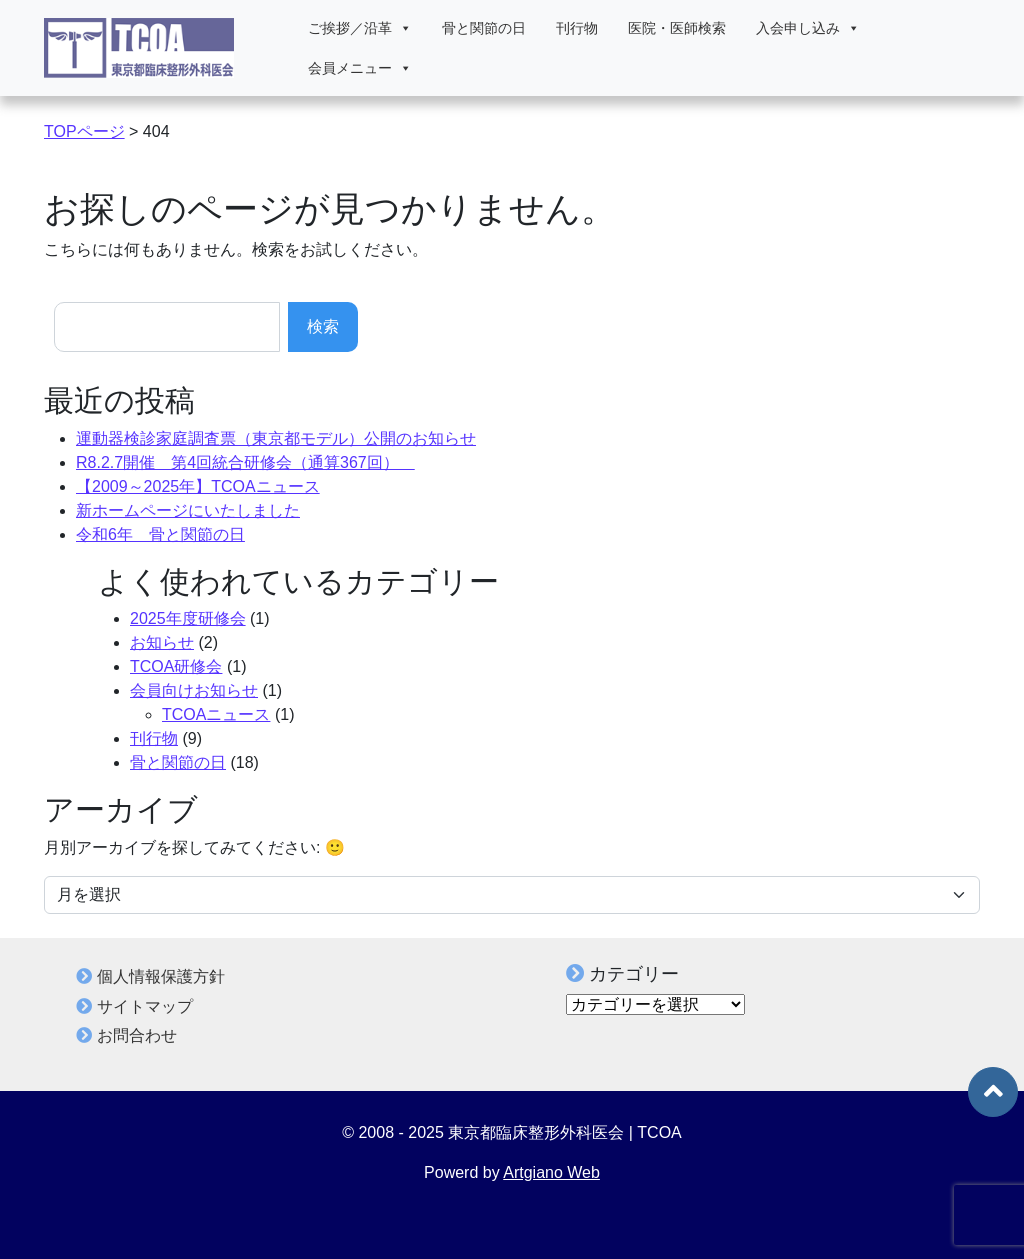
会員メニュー (360, 68)
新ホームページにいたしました (188, 510)
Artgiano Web (551, 1172)
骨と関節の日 (484, 28)
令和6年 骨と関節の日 (160, 534)
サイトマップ (145, 1006)
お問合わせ (137, 1035)
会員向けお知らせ (194, 690)
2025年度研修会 (188, 618)
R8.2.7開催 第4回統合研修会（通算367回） (245, 462)
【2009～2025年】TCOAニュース (198, 486)
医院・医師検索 (677, 28)
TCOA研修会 (176, 666)
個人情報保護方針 (161, 976)
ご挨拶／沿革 (360, 28)
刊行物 (577, 28)
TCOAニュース (216, 714)
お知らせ (162, 642)
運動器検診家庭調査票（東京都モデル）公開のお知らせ (276, 438)
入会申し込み (808, 28)
